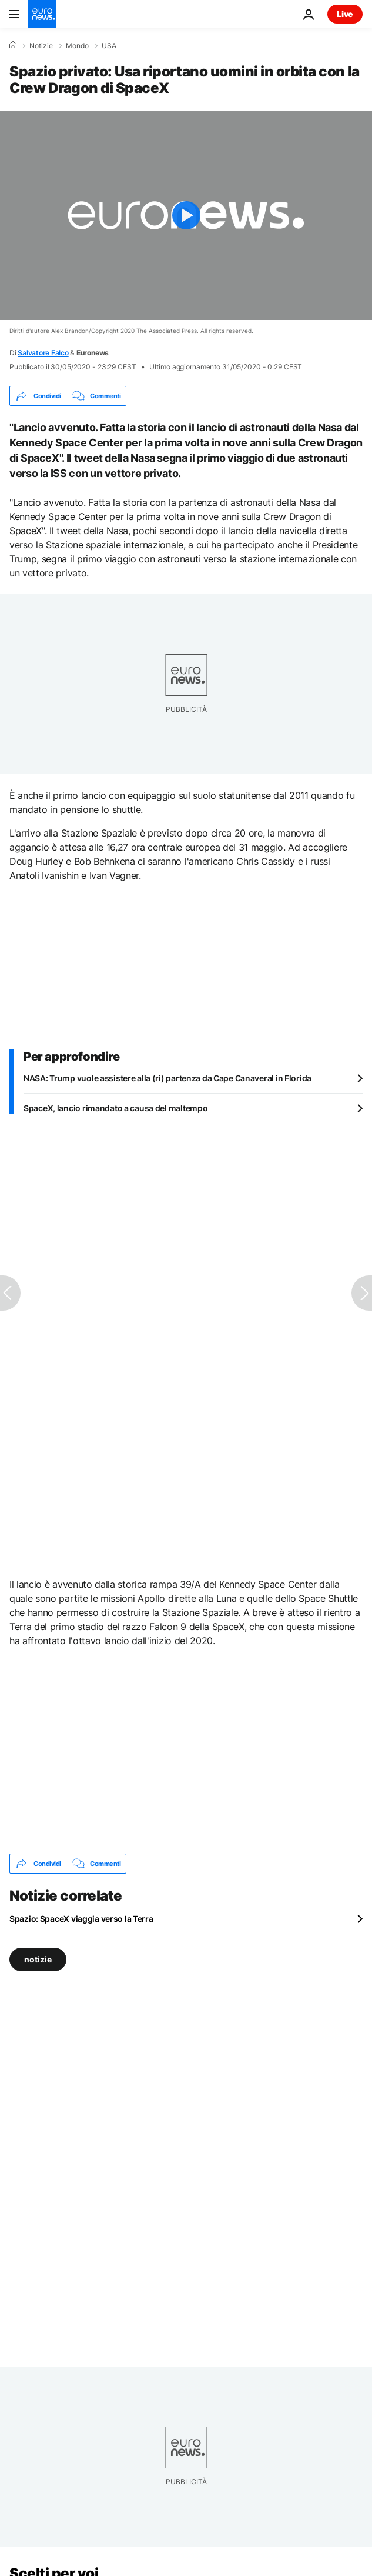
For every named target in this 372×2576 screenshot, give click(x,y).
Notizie (41, 45)
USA (109, 45)
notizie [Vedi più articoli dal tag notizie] (38, 1959)
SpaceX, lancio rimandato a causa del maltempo (115, 1108)
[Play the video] (186, 215)
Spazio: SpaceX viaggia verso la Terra (81, 1919)
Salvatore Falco (43, 352)
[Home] (12, 45)
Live (345, 14)
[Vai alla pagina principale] (42, 14)
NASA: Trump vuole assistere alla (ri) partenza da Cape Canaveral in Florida (167, 1078)
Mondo (77, 45)
